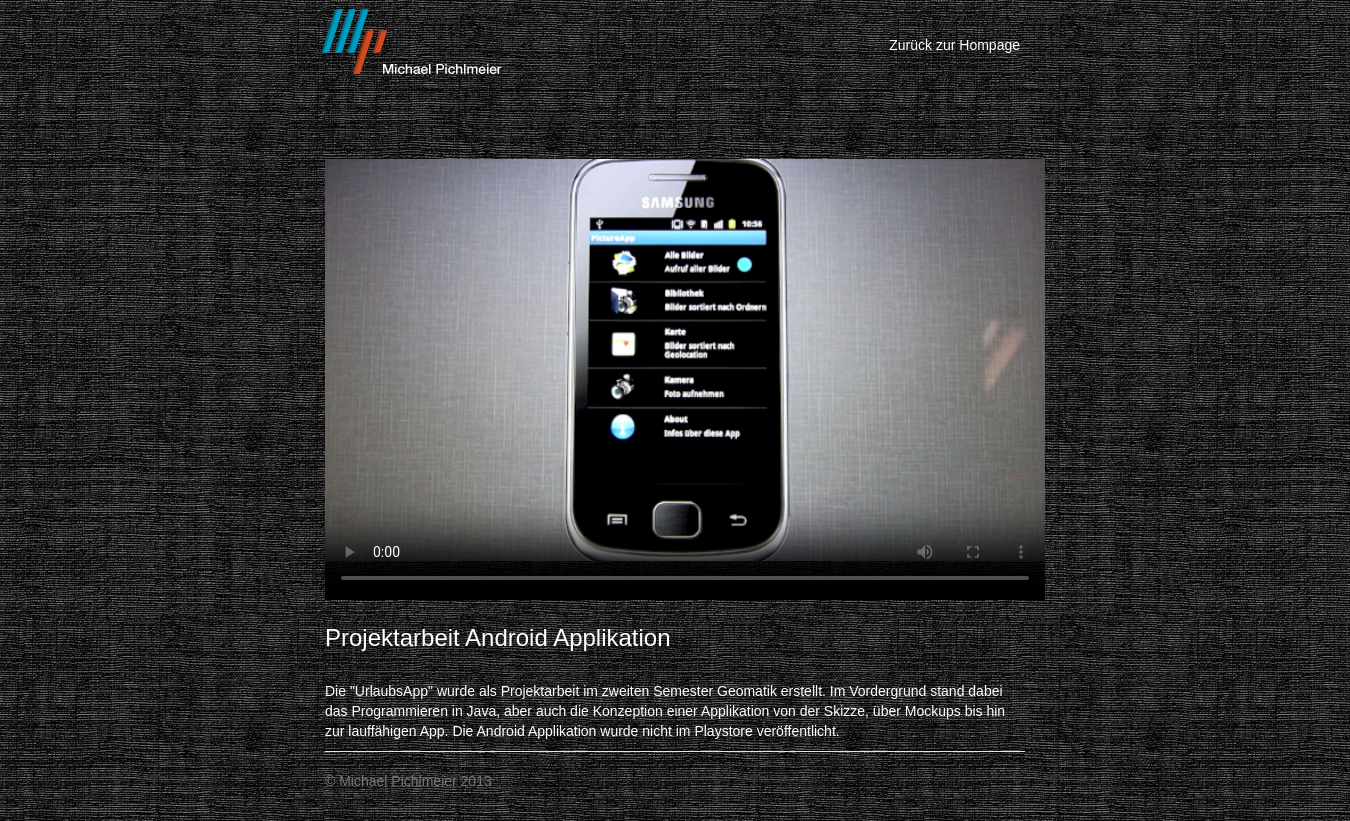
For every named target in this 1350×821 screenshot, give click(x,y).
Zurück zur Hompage (954, 45)
